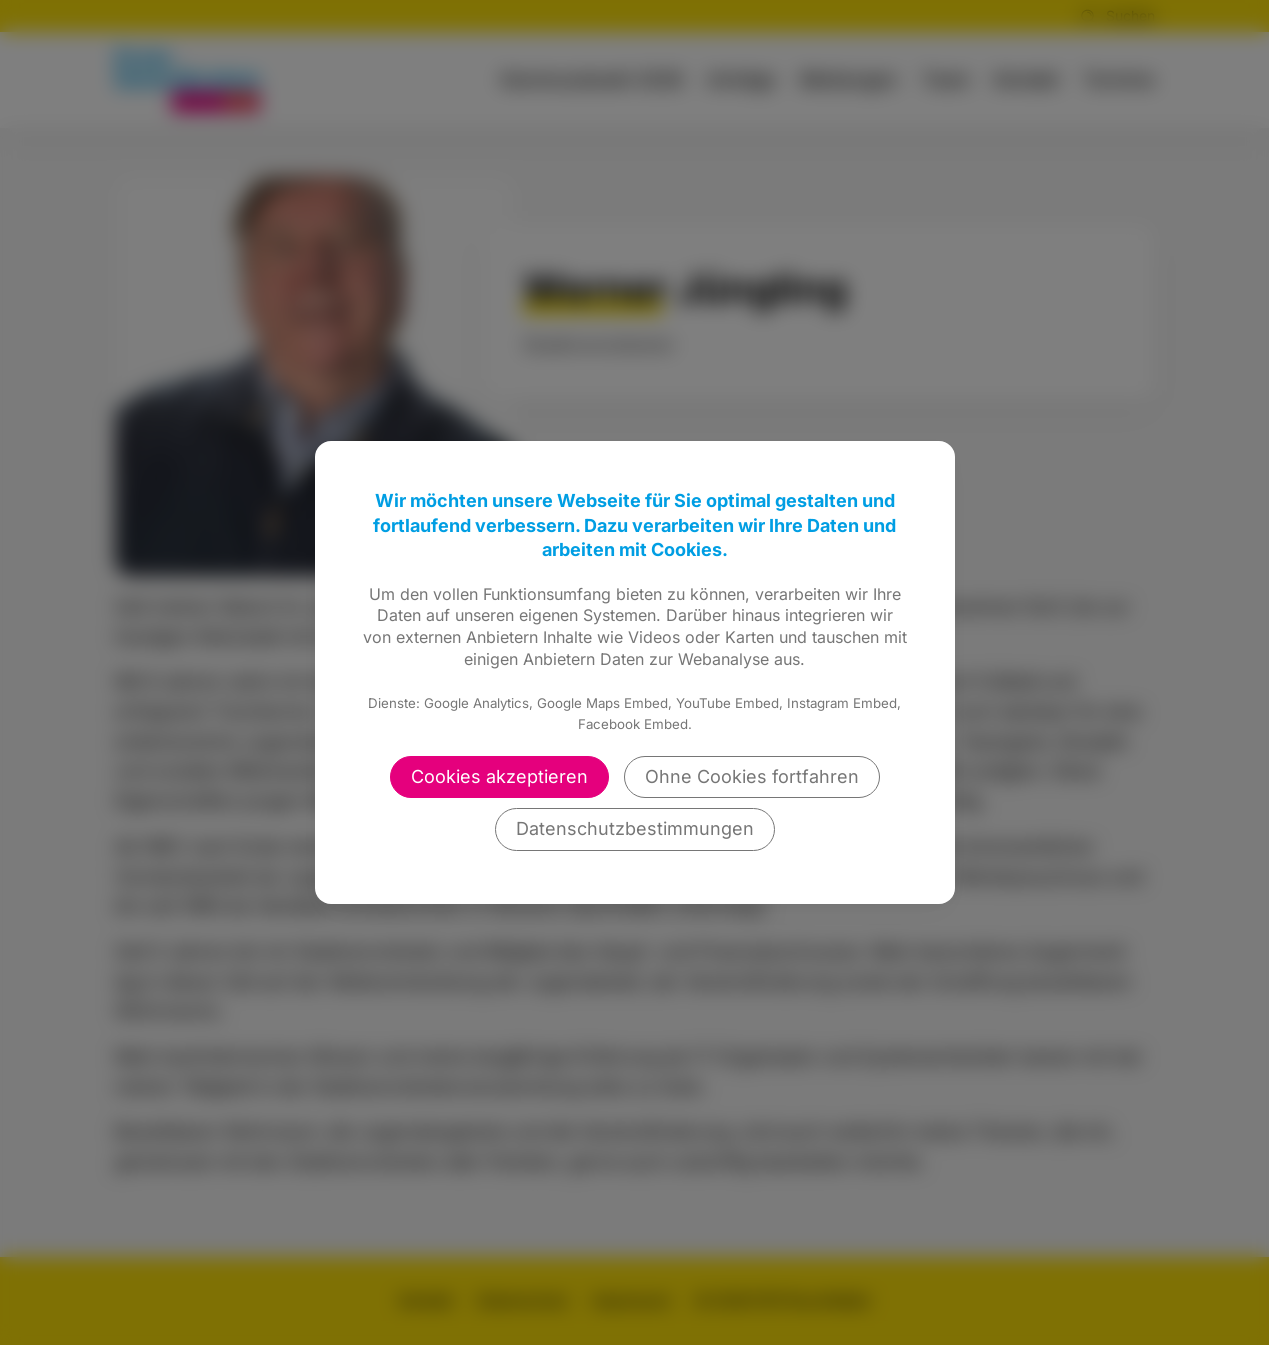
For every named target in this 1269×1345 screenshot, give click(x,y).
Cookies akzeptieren (499, 776)
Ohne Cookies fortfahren (752, 776)
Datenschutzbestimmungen (635, 828)
